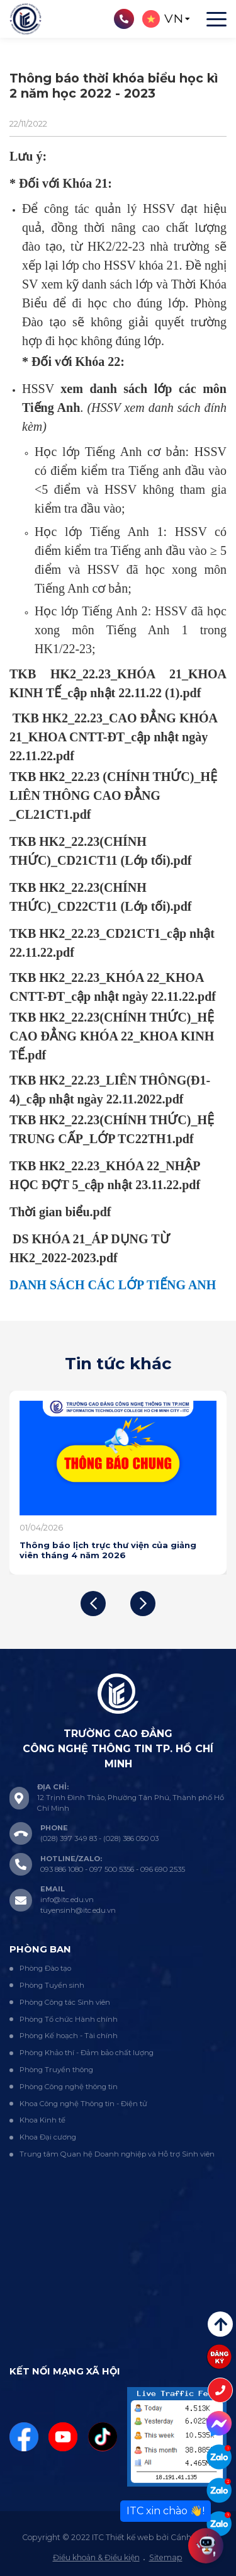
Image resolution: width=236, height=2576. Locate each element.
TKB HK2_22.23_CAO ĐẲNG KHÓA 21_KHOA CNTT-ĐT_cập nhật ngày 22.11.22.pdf (113, 737)
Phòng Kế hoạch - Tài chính (69, 2035)
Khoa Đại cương (48, 2137)
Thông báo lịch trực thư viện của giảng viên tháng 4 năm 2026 (108, 1550)
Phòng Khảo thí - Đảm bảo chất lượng (87, 2052)
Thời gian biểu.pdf (60, 1212)
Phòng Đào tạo (45, 1968)
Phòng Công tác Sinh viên (65, 2002)
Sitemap (166, 2557)
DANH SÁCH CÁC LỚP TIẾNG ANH (112, 1285)
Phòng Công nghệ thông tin (69, 2086)
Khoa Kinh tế (42, 2120)
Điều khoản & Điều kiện (96, 2557)
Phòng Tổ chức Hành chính (69, 2019)
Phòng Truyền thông (56, 2069)
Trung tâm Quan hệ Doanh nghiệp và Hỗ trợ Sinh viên (117, 2154)
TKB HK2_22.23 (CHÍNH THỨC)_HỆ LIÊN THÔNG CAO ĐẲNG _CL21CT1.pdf (113, 795)
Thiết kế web (130, 2537)
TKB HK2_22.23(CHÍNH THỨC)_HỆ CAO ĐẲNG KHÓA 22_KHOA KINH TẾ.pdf (111, 1036)
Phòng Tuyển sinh (52, 1985)
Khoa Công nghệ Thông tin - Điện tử (83, 2103)
